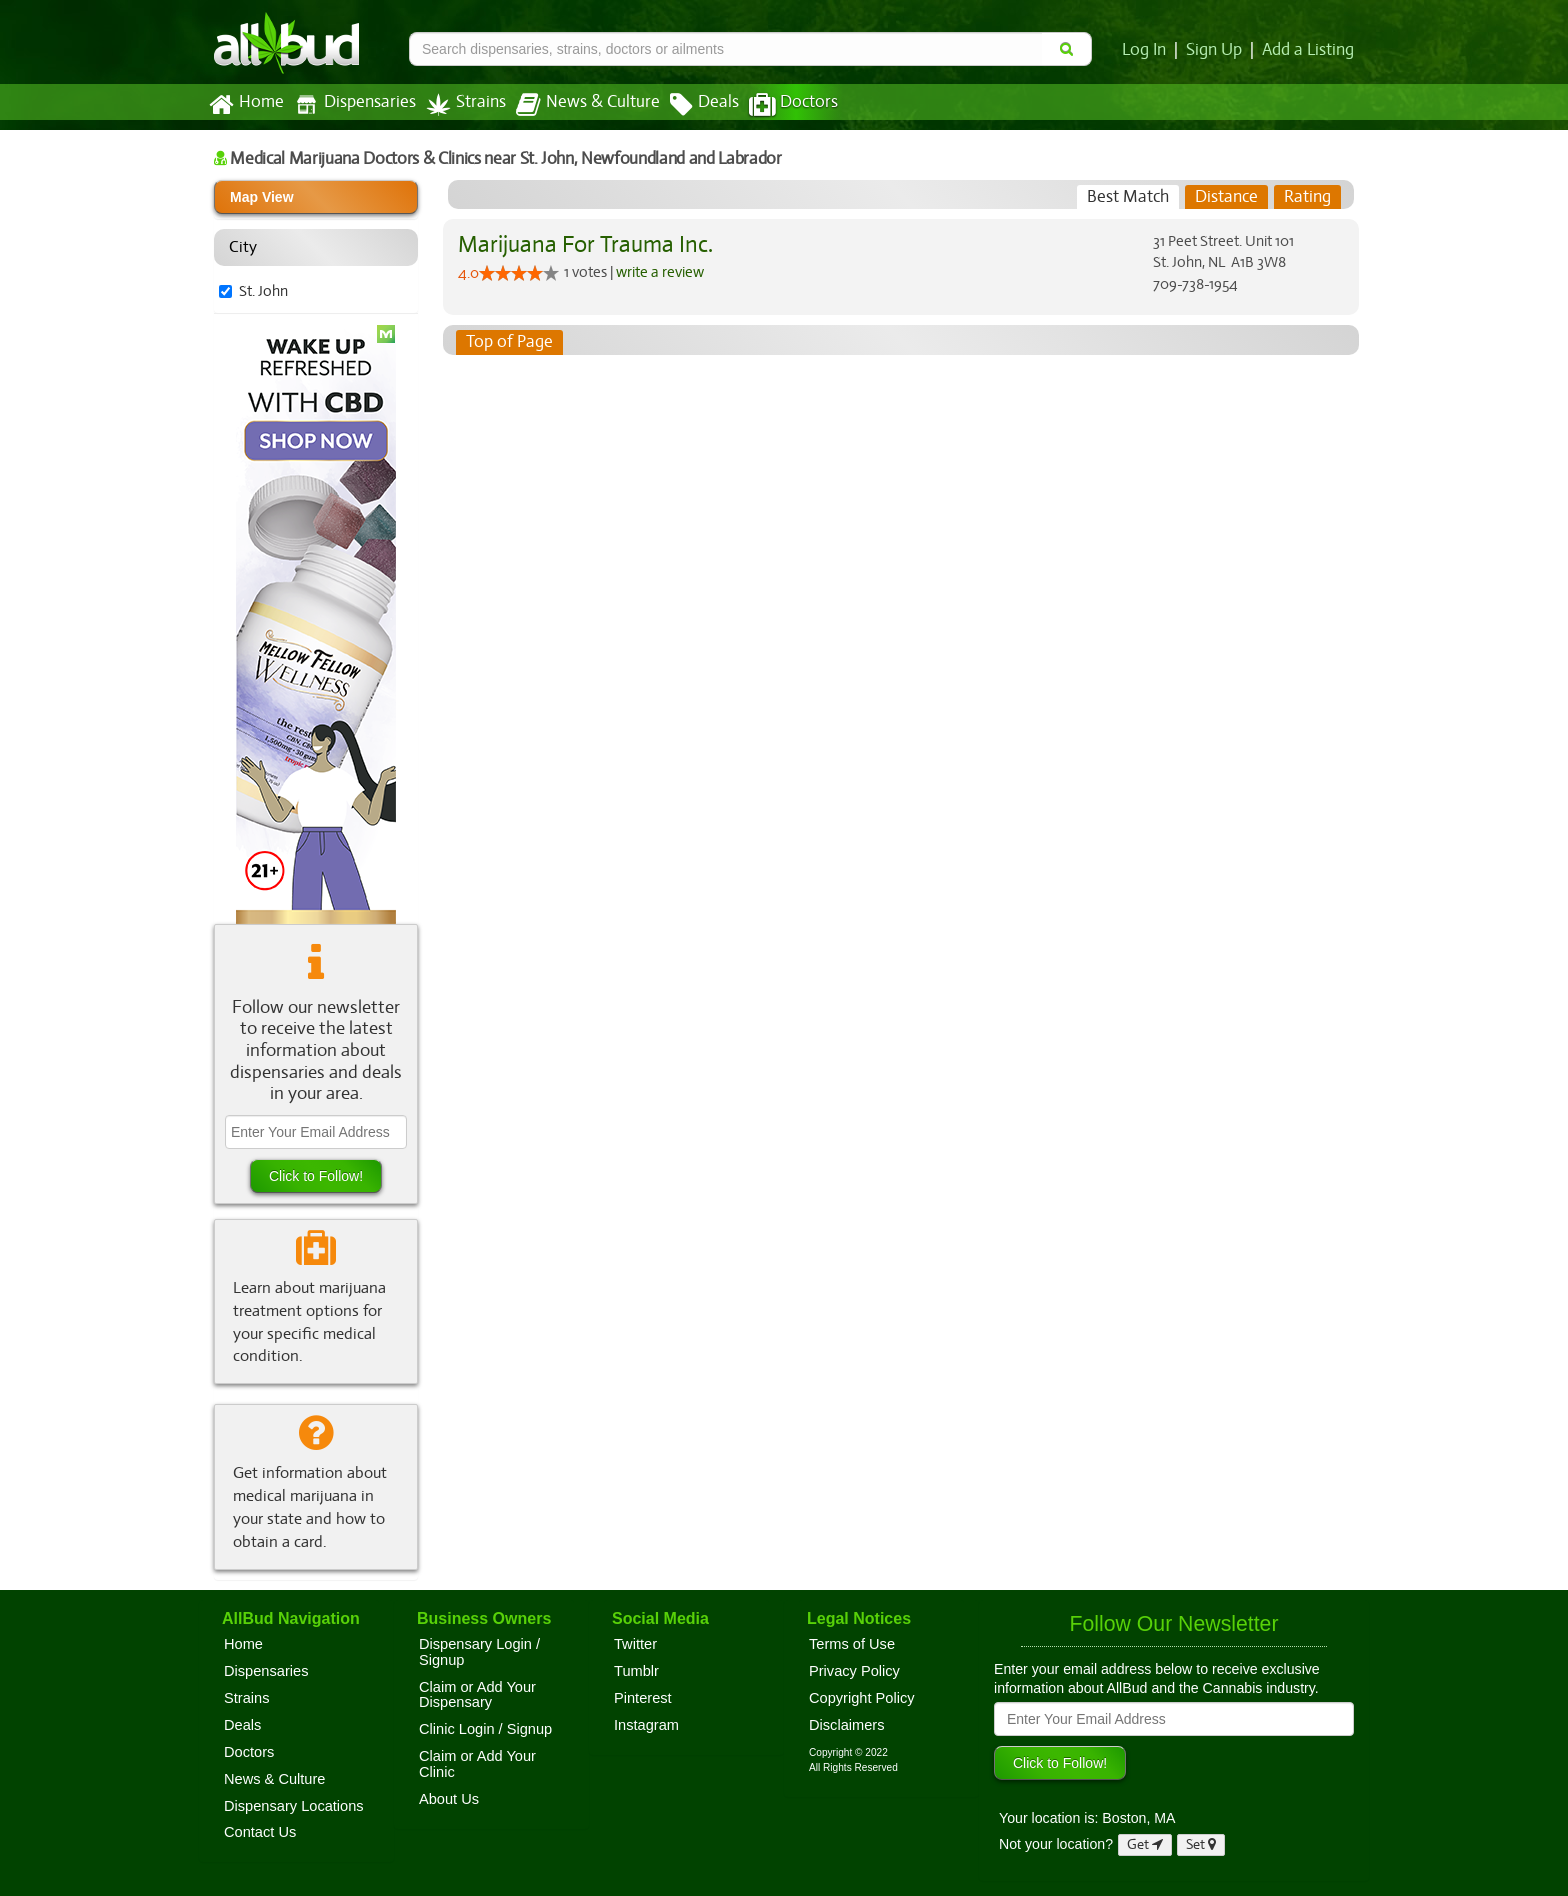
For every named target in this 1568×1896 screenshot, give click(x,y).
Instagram (646, 1725)
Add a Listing (1309, 50)
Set (1201, 1844)
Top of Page (508, 342)
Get (1145, 1844)
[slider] (519, 273)
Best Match (1128, 197)
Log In (1148, 50)
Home (245, 105)
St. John (264, 291)
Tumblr (636, 1671)
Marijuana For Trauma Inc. (581, 244)
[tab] (1128, 197)
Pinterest (643, 1698)
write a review (662, 271)
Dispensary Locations (294, 1806)
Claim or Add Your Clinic (477, 1764)
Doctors (776, 105)
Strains (459, 104)
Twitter (635, 1644)
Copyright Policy (862, 1698)
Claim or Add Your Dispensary (477, 1695)
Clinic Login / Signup (485, 1729)
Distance (1226, 197)
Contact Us (260, 1832)
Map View (262, 197)
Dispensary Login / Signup (479, 1652)
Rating (1307, 197)
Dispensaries (351, 104)
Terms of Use (852, 1644)
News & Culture (577, 105)
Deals (689, 105)
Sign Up (1217, 50)
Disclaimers (847, 1725)
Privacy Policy (854, 1671)
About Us (449, 1799)
